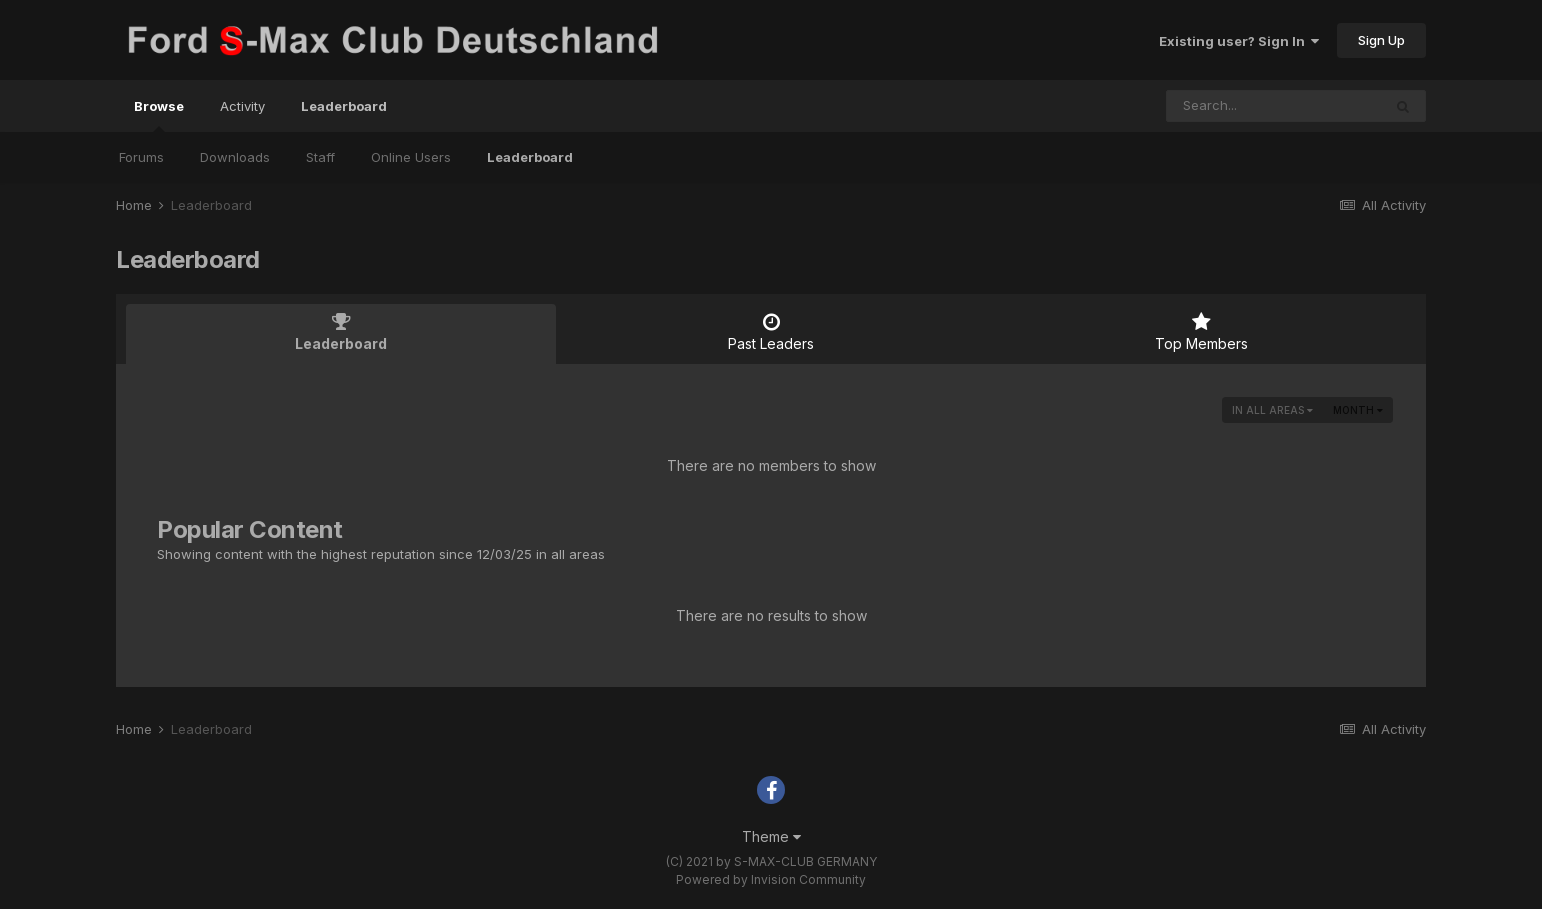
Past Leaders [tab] (771, 332)
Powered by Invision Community (771, 879)
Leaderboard (530, 157)
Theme (771, 836)
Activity (242, 106)
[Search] (1274, 106)
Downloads (235, 157)
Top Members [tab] (1201, 332)
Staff (320, 157)
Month (1358, 410)
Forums (141, 157)
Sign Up (1381, 40)
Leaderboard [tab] (341, 332)
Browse (159, 115)
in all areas (1272, 410)
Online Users (411, 157)
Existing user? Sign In (1239, 41)
